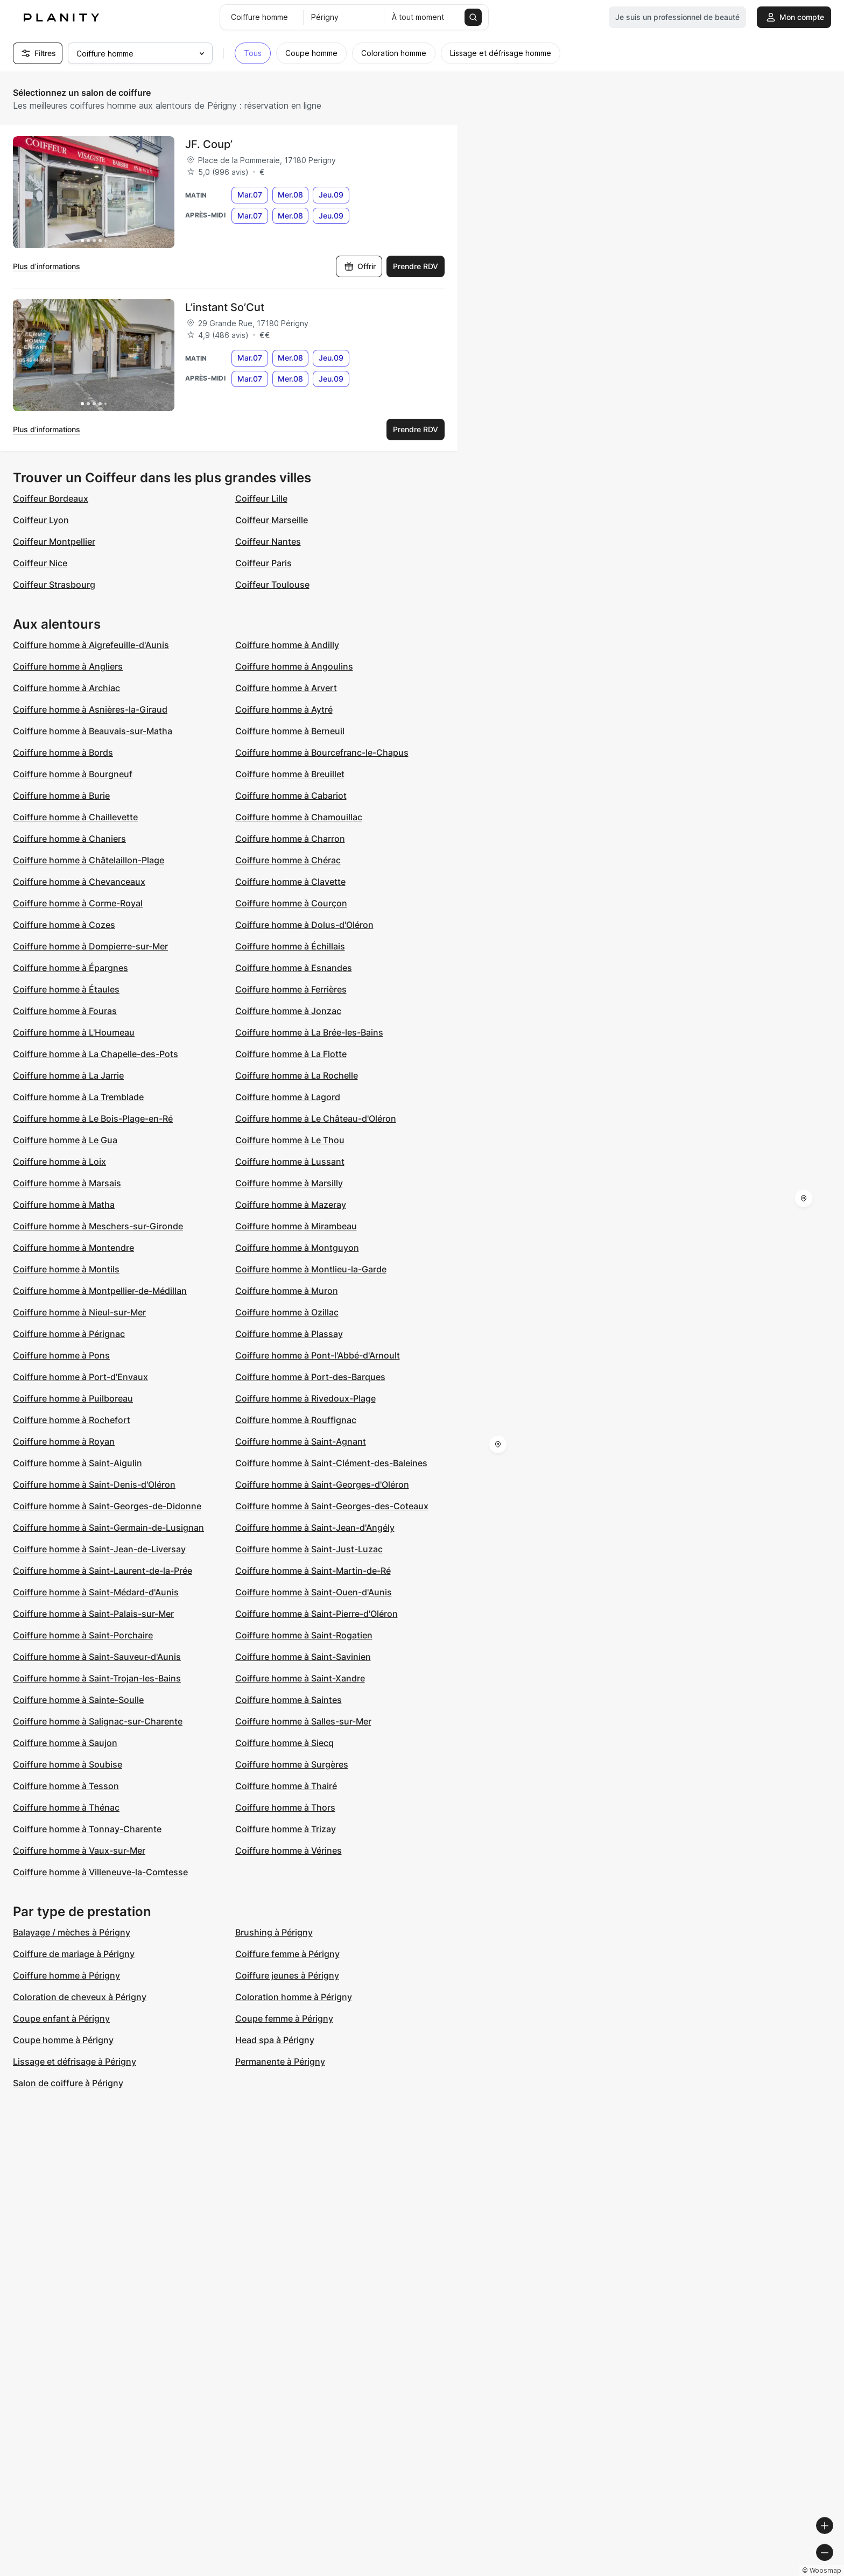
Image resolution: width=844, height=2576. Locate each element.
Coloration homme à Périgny (293, 1996)
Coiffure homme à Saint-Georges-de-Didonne (107, 1506)
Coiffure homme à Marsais (67, 1183)
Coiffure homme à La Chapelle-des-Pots (95, 1053)
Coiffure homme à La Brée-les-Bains (309, 1032)
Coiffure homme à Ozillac (287, 1312)
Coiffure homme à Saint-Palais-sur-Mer (93, 1613)
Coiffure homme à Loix (59, 1161)
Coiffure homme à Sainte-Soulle (78, 1699)
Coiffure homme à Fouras (65, 1010)
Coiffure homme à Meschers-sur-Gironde (98, 1226)
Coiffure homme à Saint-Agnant (300, 1441)
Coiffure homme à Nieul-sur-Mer (79, 1312)
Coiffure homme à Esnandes (293, 967)
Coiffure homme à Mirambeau (296, 1226)
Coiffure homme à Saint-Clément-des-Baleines (331, 1463)
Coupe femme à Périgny (284, 2018)
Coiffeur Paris (263, 563)
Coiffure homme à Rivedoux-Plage (305, 1398)
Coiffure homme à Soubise (67, 1764)
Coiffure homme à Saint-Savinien (303, 1656)
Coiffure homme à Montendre (73, 1247)
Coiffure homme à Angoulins (294, 666)
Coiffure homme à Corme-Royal (78, 903)
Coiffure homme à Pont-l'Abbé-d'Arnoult (317, 1355)
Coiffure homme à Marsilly (289, 1183)
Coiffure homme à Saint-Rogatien (303, 1635)
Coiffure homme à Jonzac (288, 1010)
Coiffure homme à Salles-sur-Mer (303, 1721)
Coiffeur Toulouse (272, 584)
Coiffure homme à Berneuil (289, 731)
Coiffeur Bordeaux (50, 498)
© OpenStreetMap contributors (785, 2571)
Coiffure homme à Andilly (287, 644)
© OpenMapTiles (696, 2571)
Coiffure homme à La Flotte (291, 1053)
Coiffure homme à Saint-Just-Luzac (309, 1549)
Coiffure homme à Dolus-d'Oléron (304, 924)
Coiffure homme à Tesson (66, 1785)
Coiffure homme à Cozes (64, 924)
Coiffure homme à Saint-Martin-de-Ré (313, 1570)
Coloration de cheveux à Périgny (79, 1996)
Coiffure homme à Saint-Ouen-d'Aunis (313, 1592)
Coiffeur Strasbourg (54, 584)
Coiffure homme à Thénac (66, 1807)
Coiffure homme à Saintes (288, 1699)
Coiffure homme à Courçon (291, 903)
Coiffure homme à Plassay (289, 1333)
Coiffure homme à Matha (64, 1204)
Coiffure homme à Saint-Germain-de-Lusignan (108, 1527)
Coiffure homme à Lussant (289, 1161)
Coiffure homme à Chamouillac (298, 817)
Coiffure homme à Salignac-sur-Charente (97, 1721)
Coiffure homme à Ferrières (291, 989)
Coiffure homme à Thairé (286, 1785)
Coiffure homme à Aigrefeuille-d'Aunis (91, 644)
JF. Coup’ (209, 144)
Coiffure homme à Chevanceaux (79, 881)
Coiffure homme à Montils (66, 1269)
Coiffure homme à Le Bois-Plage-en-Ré (93, 1118)
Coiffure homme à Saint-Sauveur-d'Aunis (97, 1656)
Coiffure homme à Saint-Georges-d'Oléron (322, 1484)
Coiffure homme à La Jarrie (68, 1075)
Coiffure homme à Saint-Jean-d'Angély (315, 1527)
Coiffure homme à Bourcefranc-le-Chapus (322, 752)
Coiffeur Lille (261, 498)
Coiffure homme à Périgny (66, 1975)
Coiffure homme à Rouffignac (295, 1419)
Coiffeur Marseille (271, 520)
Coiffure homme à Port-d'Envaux (80, 1376)
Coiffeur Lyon (41, 520)
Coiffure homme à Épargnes (70, 967)
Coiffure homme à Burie (61, 795)
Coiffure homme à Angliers (68, 666)
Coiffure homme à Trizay (285, 1829)
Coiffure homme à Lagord (287, 1097)
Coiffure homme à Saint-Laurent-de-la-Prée (102, 1570)
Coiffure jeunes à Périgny (287, 1975)
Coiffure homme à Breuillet (289, 774)
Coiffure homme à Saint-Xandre (300, 1678)
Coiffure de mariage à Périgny (74, 1953)
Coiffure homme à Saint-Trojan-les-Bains (97, 1678)
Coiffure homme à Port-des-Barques (310, 1376)
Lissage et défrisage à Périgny (74, 2061)
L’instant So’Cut (224, 307)
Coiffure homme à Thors (285, 1807)
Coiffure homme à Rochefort (71, 1419)
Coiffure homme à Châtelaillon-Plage (88, 860)
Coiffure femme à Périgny (287, 1953)
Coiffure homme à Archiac (66, 687)
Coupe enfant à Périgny (61, 2018)
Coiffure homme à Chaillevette (75, 817)
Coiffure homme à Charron (290, 838)
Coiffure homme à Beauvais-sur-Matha (92, 731)
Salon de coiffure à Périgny (68, 2083)
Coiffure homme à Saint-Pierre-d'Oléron (316, 1613)
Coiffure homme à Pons (61, 1355)
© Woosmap (642, 2571)
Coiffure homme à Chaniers (69, 838)
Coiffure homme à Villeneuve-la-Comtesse (100, 1872)
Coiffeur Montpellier (54, 541)
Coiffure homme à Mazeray (290, 1204)
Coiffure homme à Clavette (290, 881)
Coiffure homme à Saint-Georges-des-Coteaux (331, 1506)
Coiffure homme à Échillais (290, 946)
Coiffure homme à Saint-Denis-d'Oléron (94, 1484)
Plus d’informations (46, 266)
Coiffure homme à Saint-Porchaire (83, 1635)
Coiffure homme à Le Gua (65, 1140)
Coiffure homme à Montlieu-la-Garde (310, 1269)
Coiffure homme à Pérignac (69, 1333)
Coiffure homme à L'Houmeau (74, 1032)
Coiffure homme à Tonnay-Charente (87, 1829)
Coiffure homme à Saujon (65, 1742)
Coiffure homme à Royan (64, 1441)
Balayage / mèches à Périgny (71, 1932)
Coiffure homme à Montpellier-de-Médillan (100, 1290)
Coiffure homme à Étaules (66, 989)
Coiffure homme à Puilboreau (73, 1398)
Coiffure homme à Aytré (284, 709)
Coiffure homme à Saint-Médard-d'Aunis (96, 1592)
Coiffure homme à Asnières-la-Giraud (90, 709)
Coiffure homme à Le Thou (289, 1140)
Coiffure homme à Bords (63, 752)
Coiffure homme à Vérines (288, 1850)
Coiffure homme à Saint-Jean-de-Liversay (99, 1549)
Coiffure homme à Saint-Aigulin (77, 1463)
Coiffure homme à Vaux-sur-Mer (79, 1850)
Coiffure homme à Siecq (284, 1742)
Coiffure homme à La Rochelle (296, 1075)
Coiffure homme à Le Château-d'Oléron (315, 1118)
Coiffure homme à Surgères (291, 1764)
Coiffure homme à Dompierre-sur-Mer (90, 946)
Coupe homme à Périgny (63, 2040)
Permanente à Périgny (280, 2061)
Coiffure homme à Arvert (286, 687)
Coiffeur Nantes (268, 541)
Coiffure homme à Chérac (288, 860)
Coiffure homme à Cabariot (291, 795)
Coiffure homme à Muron (286, 1290)
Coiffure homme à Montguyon (297, 1247)
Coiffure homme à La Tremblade (78, 1097)
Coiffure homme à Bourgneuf (72, 774)
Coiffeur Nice (40, 563)
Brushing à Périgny (274, 1932)
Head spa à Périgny (274, 2040)
